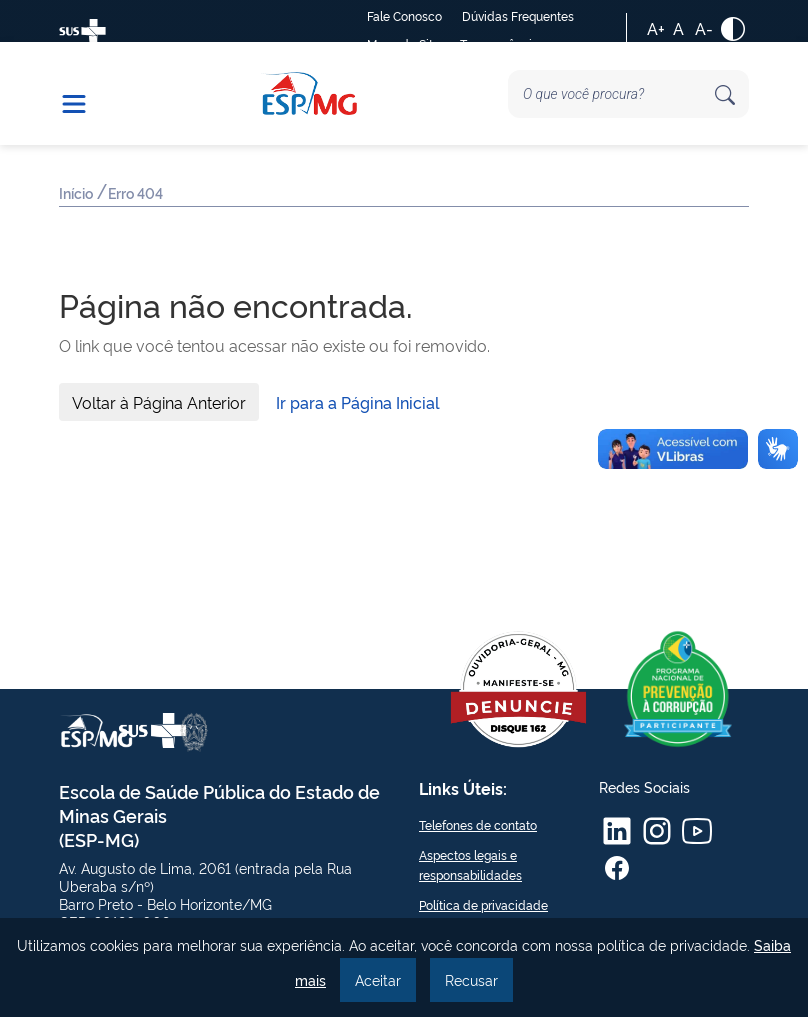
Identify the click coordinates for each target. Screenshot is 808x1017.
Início (77, 194)
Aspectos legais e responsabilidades (470, 864)
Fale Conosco (404, 15)
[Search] (628, 94)
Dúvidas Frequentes (518, 15)
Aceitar (378, 979)
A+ (656, 28)
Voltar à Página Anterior (159, 402)
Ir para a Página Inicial (358, 402)
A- (704, 28)
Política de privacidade (483, 904)
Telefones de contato (478, 824)
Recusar (471, 979)
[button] (84, 94)
